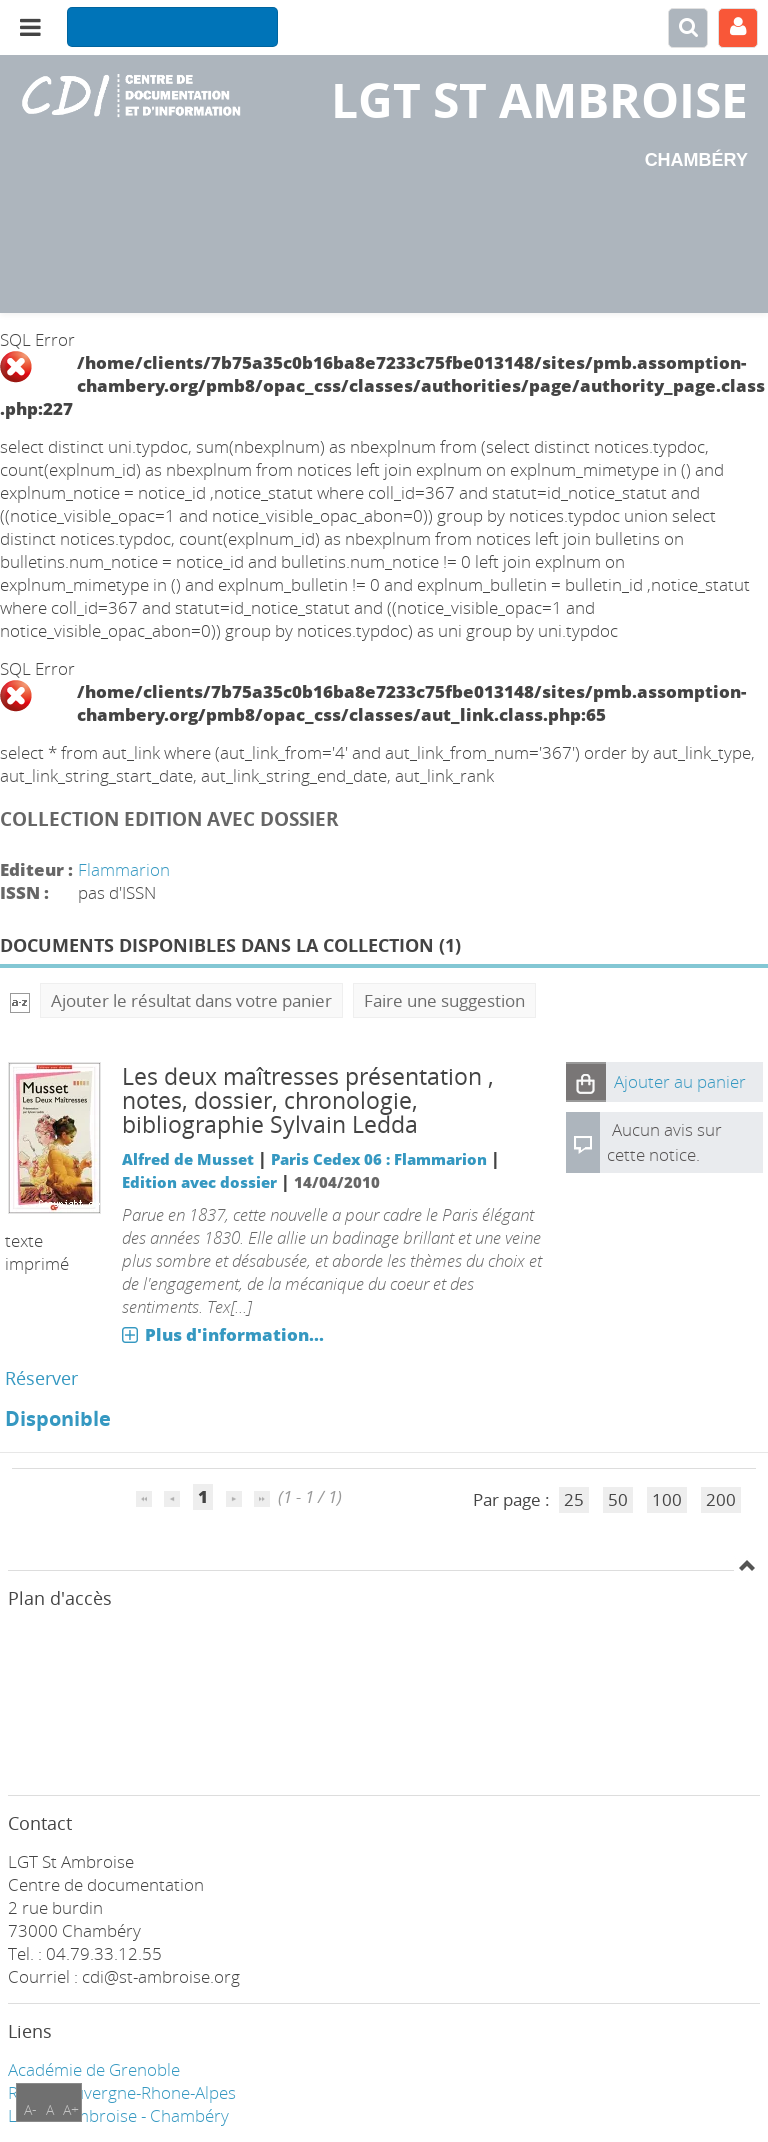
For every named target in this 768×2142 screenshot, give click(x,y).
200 (721, 1499)
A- (30, 2109)
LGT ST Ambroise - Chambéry (118, 2115)
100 (667, 1499)
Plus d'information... (234, 1334)
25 (574, 1499)
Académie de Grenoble (94, 2069)
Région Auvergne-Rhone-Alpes (122, 2092)
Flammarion (124, 869)
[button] (586, 1082)
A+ (71, 2109)
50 (618, 1499)
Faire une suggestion (444, 1000)
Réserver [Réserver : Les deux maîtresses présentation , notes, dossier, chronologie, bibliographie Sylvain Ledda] (41, 1378)
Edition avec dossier (199, 1182)
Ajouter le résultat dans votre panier (191, 1000)
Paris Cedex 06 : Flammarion (379, 1159)
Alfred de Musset (188, 1159)
